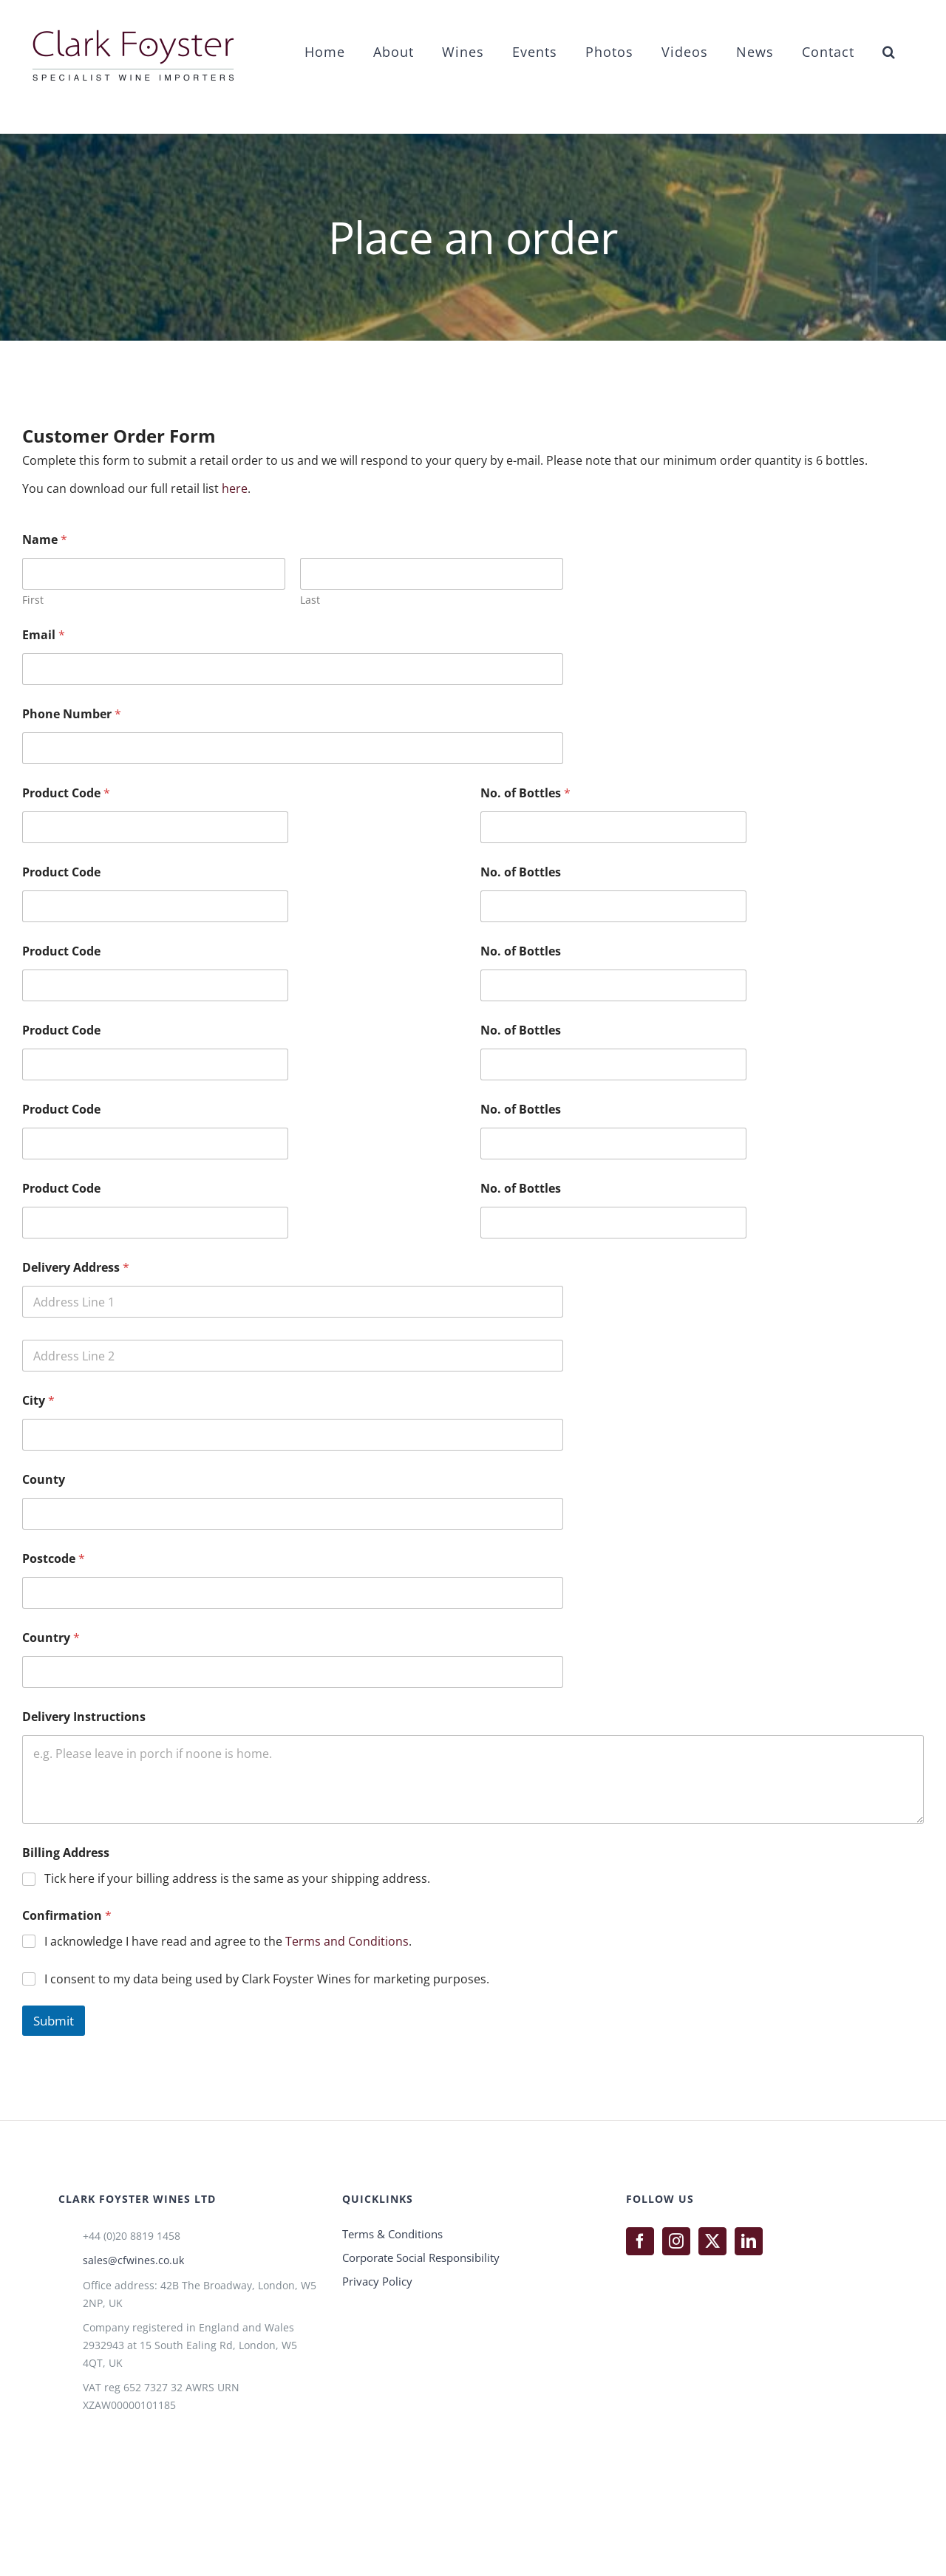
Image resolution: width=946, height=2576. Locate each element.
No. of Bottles (525, 793)
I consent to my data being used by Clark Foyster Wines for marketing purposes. (266, 1979)
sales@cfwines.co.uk (133, 2260)
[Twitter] (712, 2241)
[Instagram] (676, 2241)
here (235, 488)
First (33, 599)
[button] (889, 51)
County (43, 1480)
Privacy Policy (377, 2281)
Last (310, 599)
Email (43, 635)
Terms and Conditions (347, 1941)
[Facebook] (640, 2241)
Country (51, 1638)
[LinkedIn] (749, 2241)
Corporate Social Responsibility (421, 2257)
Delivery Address (75, 1268)
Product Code (66, 793)
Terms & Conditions (392, 2233)
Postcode (53, 1559)
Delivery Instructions (84, 1717)
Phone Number (71, 714)
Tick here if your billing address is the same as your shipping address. (237, 1879)
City (38, 1401)
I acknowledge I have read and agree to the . (228, 1941)
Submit (53, 2020)
